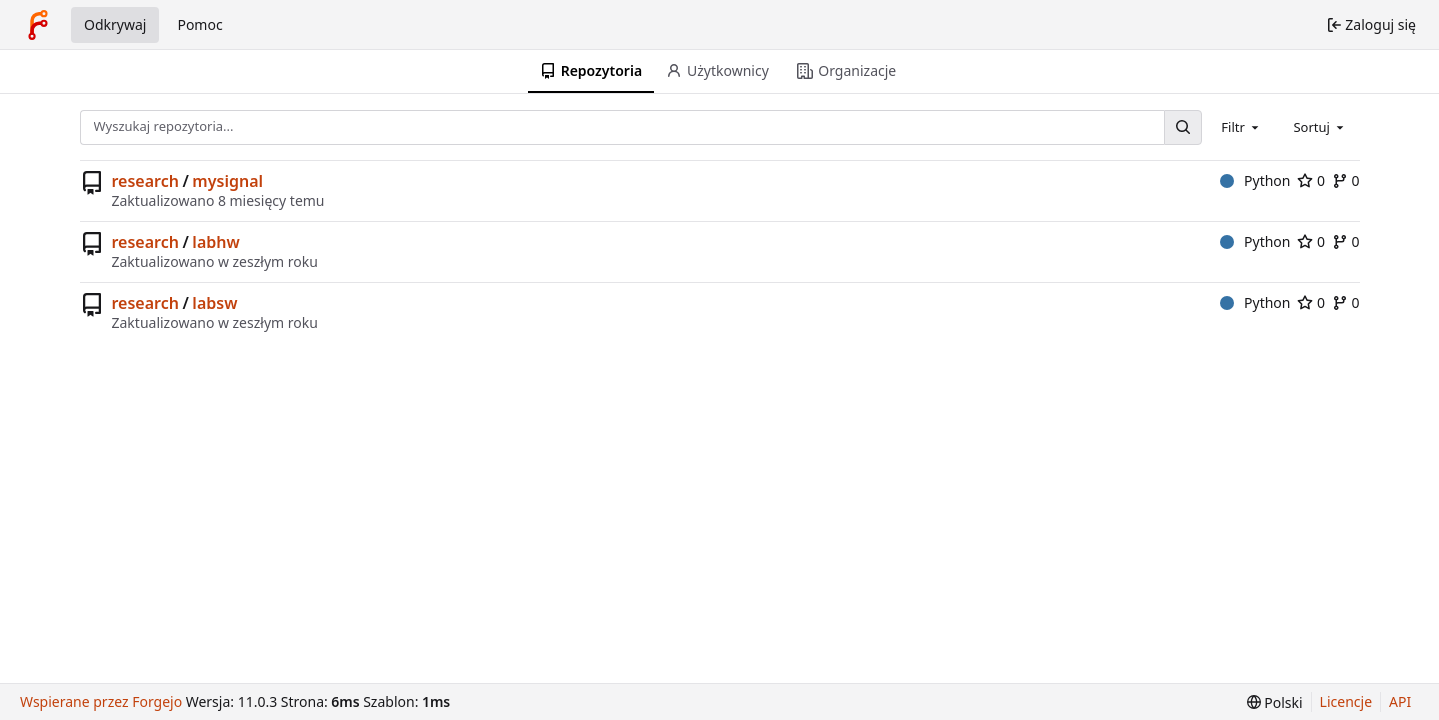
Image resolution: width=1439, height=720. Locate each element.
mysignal (227, 181)
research (145, 181)
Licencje (1346, 701)
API (1400, 701)
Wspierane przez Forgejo (101, 701)
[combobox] (1241, 127)
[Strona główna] (38, 25)
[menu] (1275, 702)
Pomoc (199, 24)
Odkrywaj (115, 24)
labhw (215, 242)
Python (1255, 180)
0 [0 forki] (1346, 180)
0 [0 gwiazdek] (1311, 180)
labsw (214, 303)
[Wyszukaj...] (1183, 127)
